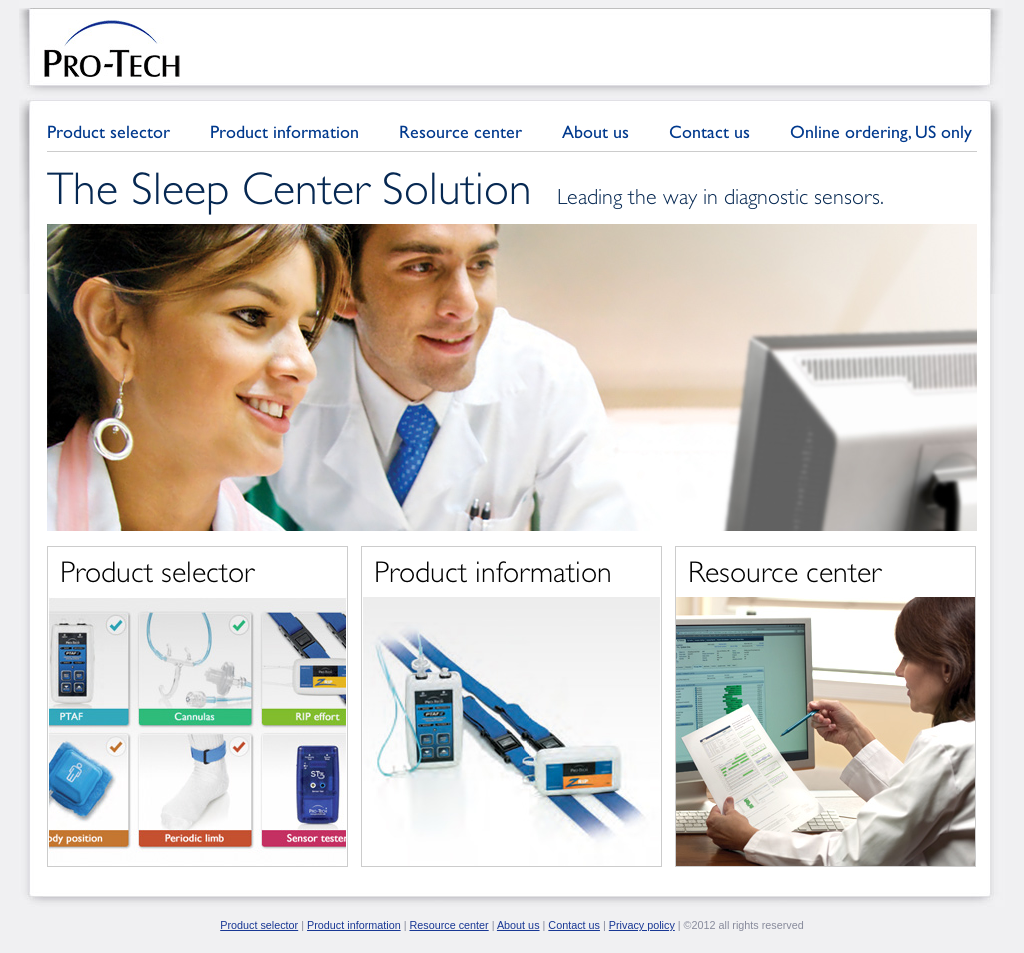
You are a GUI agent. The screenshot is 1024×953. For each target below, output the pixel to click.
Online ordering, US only (881, 131)
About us (595, 131)
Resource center (460, 131)
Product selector (108, 131)
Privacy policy (642, 925)
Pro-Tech (112, 48)
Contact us (709, 131)
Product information (284, 131)
